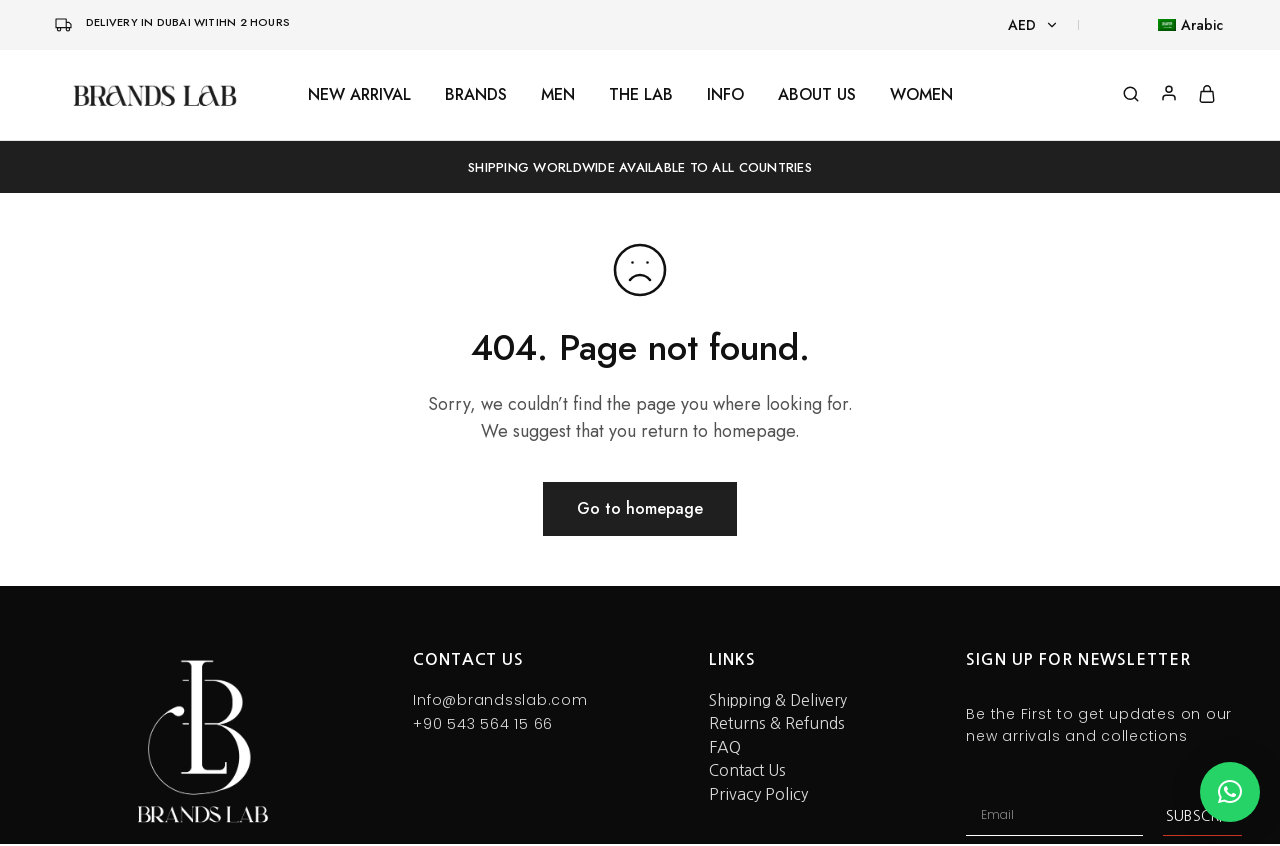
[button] (1230, 792)
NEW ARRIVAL (359, 95)
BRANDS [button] (476, 95)
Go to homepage (640, 508)
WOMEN (921, 95)
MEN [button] (558, 95)
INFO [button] (725, 95)
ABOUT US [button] (817, 95)
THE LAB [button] (641, 95)
